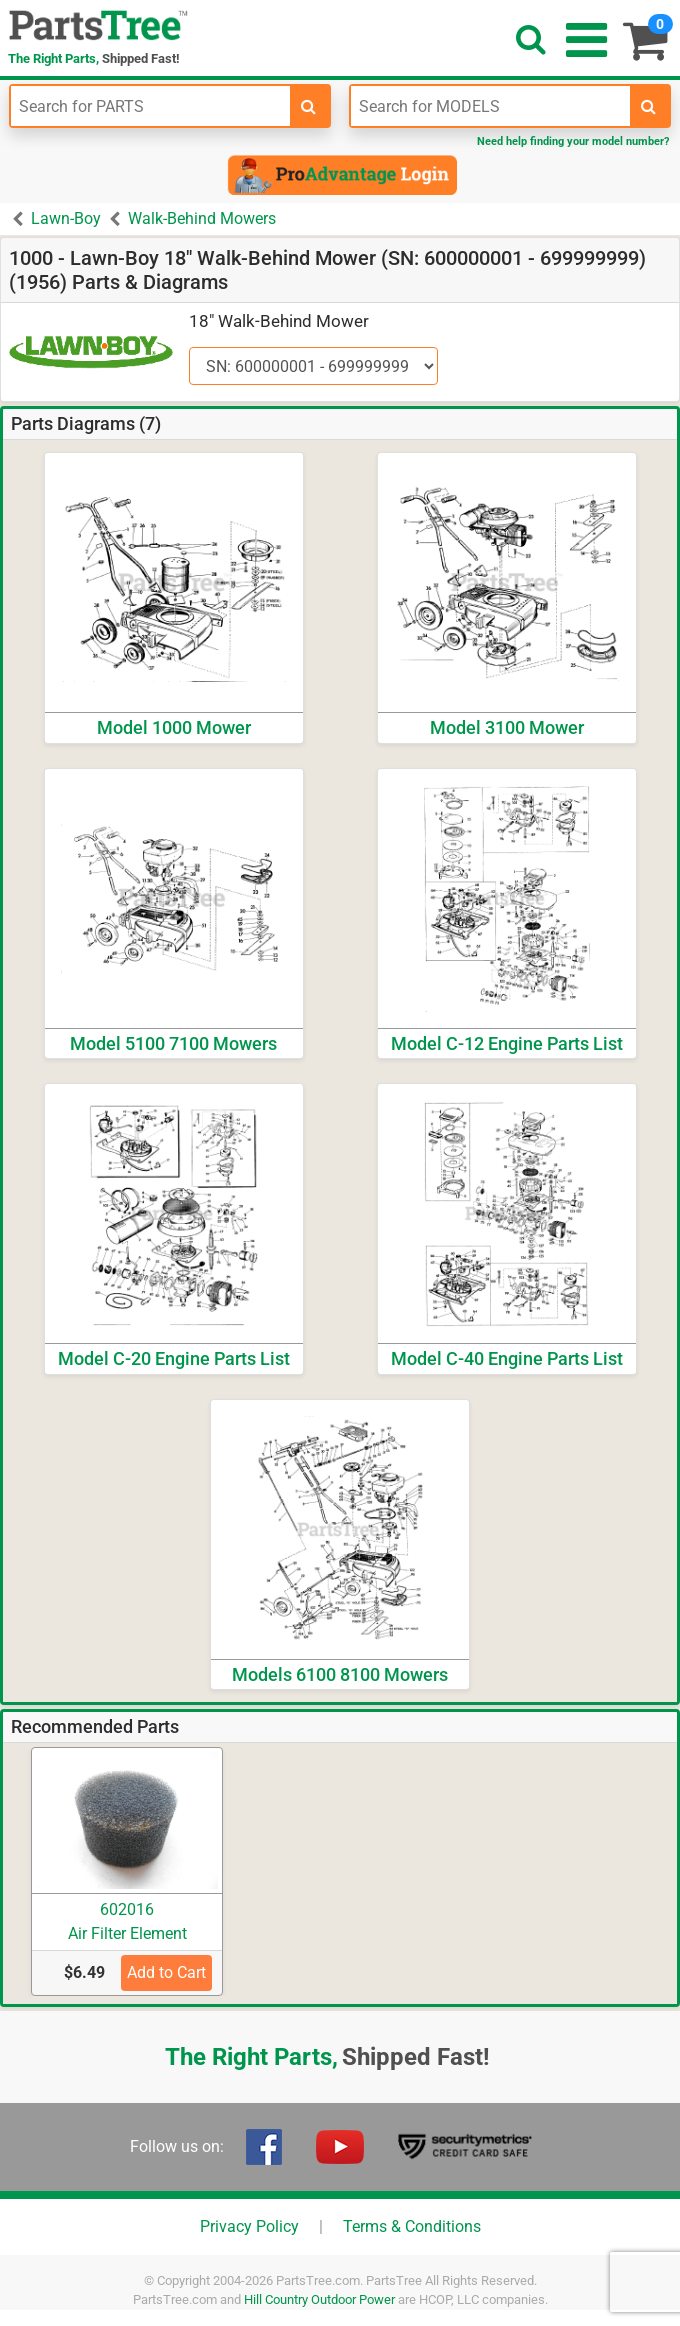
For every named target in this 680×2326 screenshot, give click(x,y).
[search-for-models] (649, 106)
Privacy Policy (249, 2226)
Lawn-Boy (66, 218)
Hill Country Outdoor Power (319, 2299)
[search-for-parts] (309, 106)
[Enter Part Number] (150, 106)
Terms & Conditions (412, 2226)
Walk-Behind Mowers (202, 218)
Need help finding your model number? (573, 141)
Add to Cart (166, 1972)
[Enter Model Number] (490, 106)
